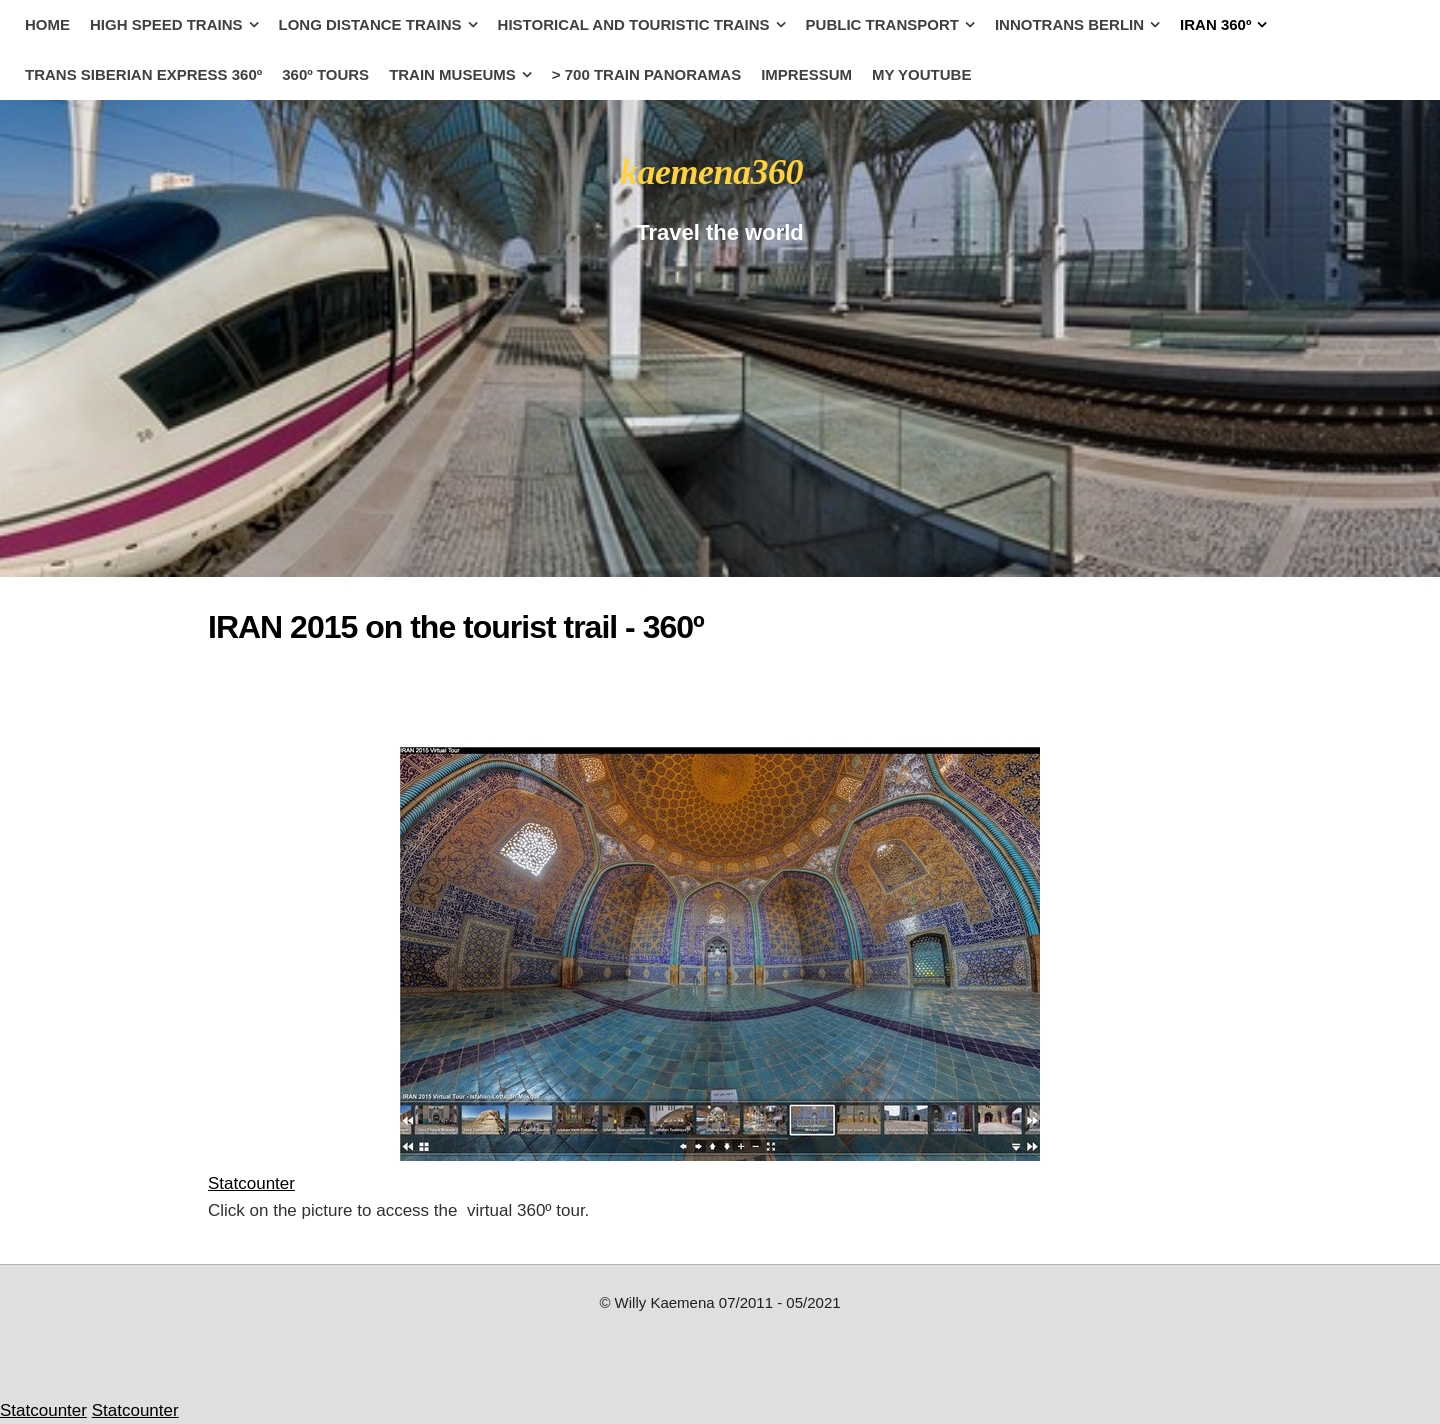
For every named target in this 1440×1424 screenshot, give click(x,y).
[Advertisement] (368, 690)
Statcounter (251, 1183)
